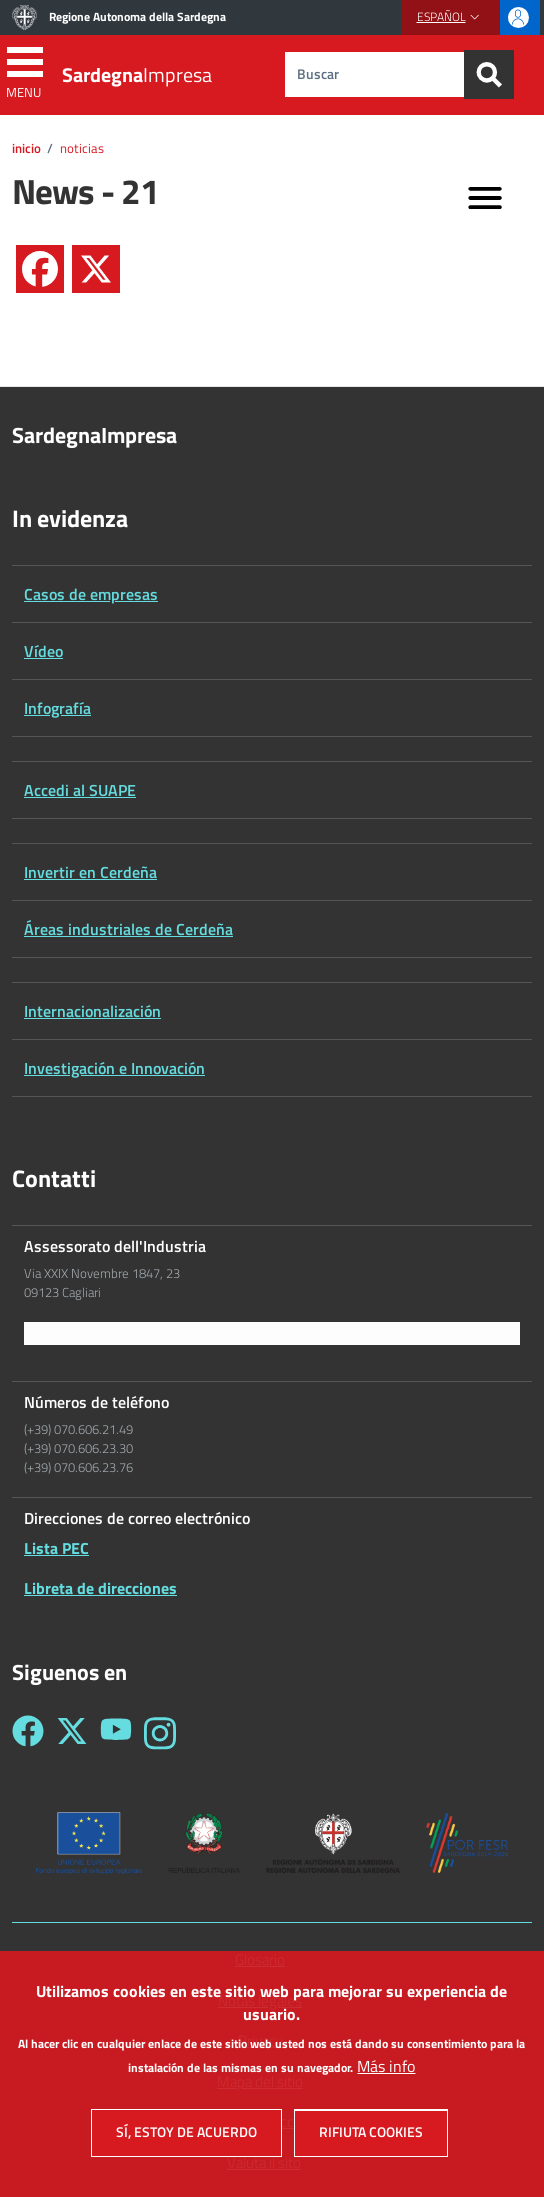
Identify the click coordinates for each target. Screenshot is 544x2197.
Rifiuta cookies (371, 2147)
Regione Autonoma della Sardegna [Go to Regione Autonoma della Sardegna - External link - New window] (137, 16)
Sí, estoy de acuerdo (186, 2147)
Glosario (260, 1960)
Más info (386, 2081)
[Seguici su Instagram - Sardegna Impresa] (160, 1733)
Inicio (26, 148)
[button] (450, 17)
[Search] (489, 74)
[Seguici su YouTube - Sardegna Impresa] (116, 1733)
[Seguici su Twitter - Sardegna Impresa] (72, 1733)
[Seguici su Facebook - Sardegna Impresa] (28, 1733)
